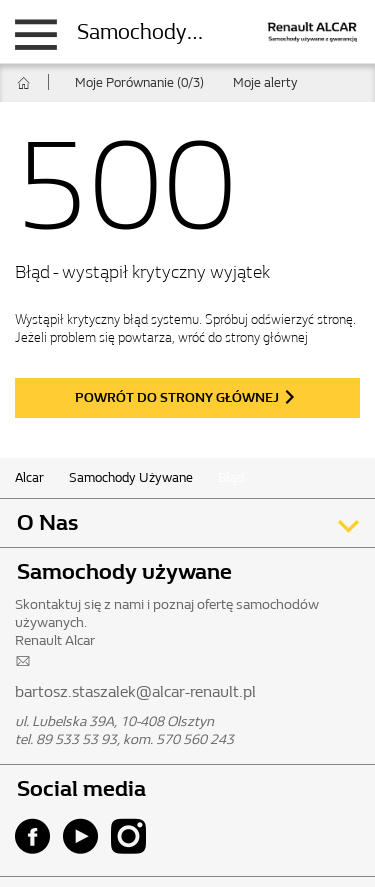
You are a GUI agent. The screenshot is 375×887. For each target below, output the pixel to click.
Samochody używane (176, 32)
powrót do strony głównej (177, 397)
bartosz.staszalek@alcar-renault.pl (135, 691)
